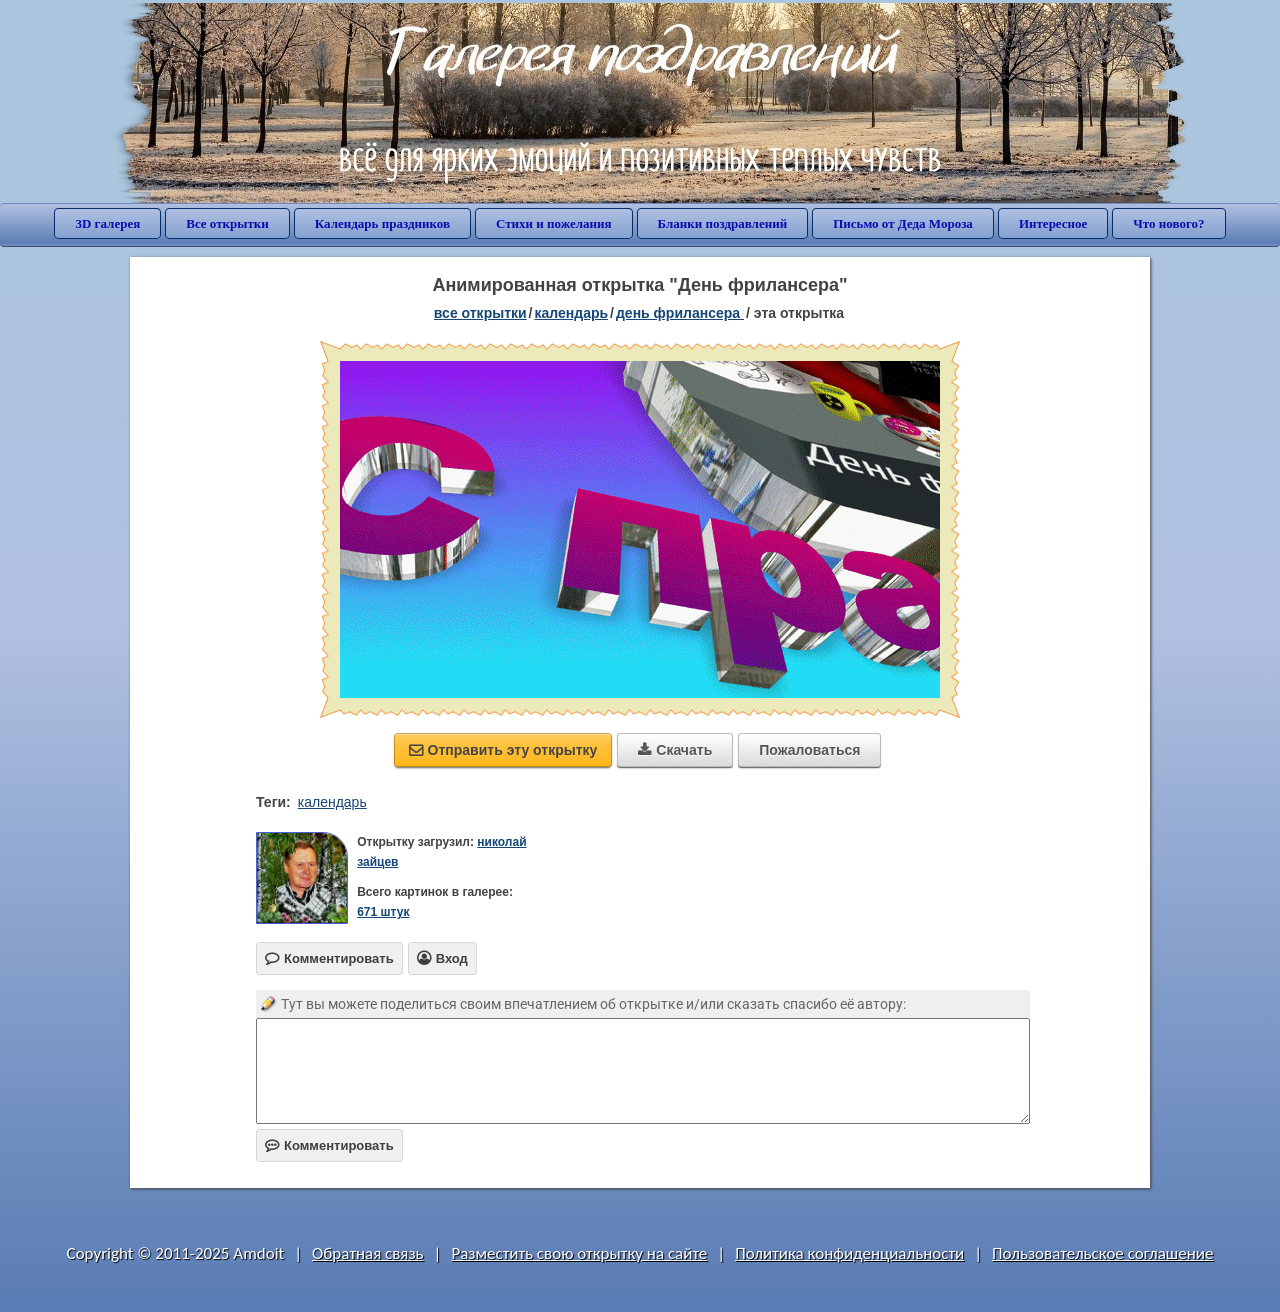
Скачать (675, 750)
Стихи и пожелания (554, 223)
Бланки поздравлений (723, 223)
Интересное (1053, 223)
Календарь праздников (382, 223)
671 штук (383, 912)
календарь (332, 802)
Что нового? (1168, 223)
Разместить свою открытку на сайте (579, 1253)
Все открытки (227, 223)
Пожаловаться (809, 750)
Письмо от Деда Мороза (903, 223)
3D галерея (107, 223)
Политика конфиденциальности (849, 1253)
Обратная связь (368, 1253)
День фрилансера (680, 313)
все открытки (480, 313)
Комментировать (329, 1145)
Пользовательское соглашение (1102, 1253)
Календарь (572, 313)
